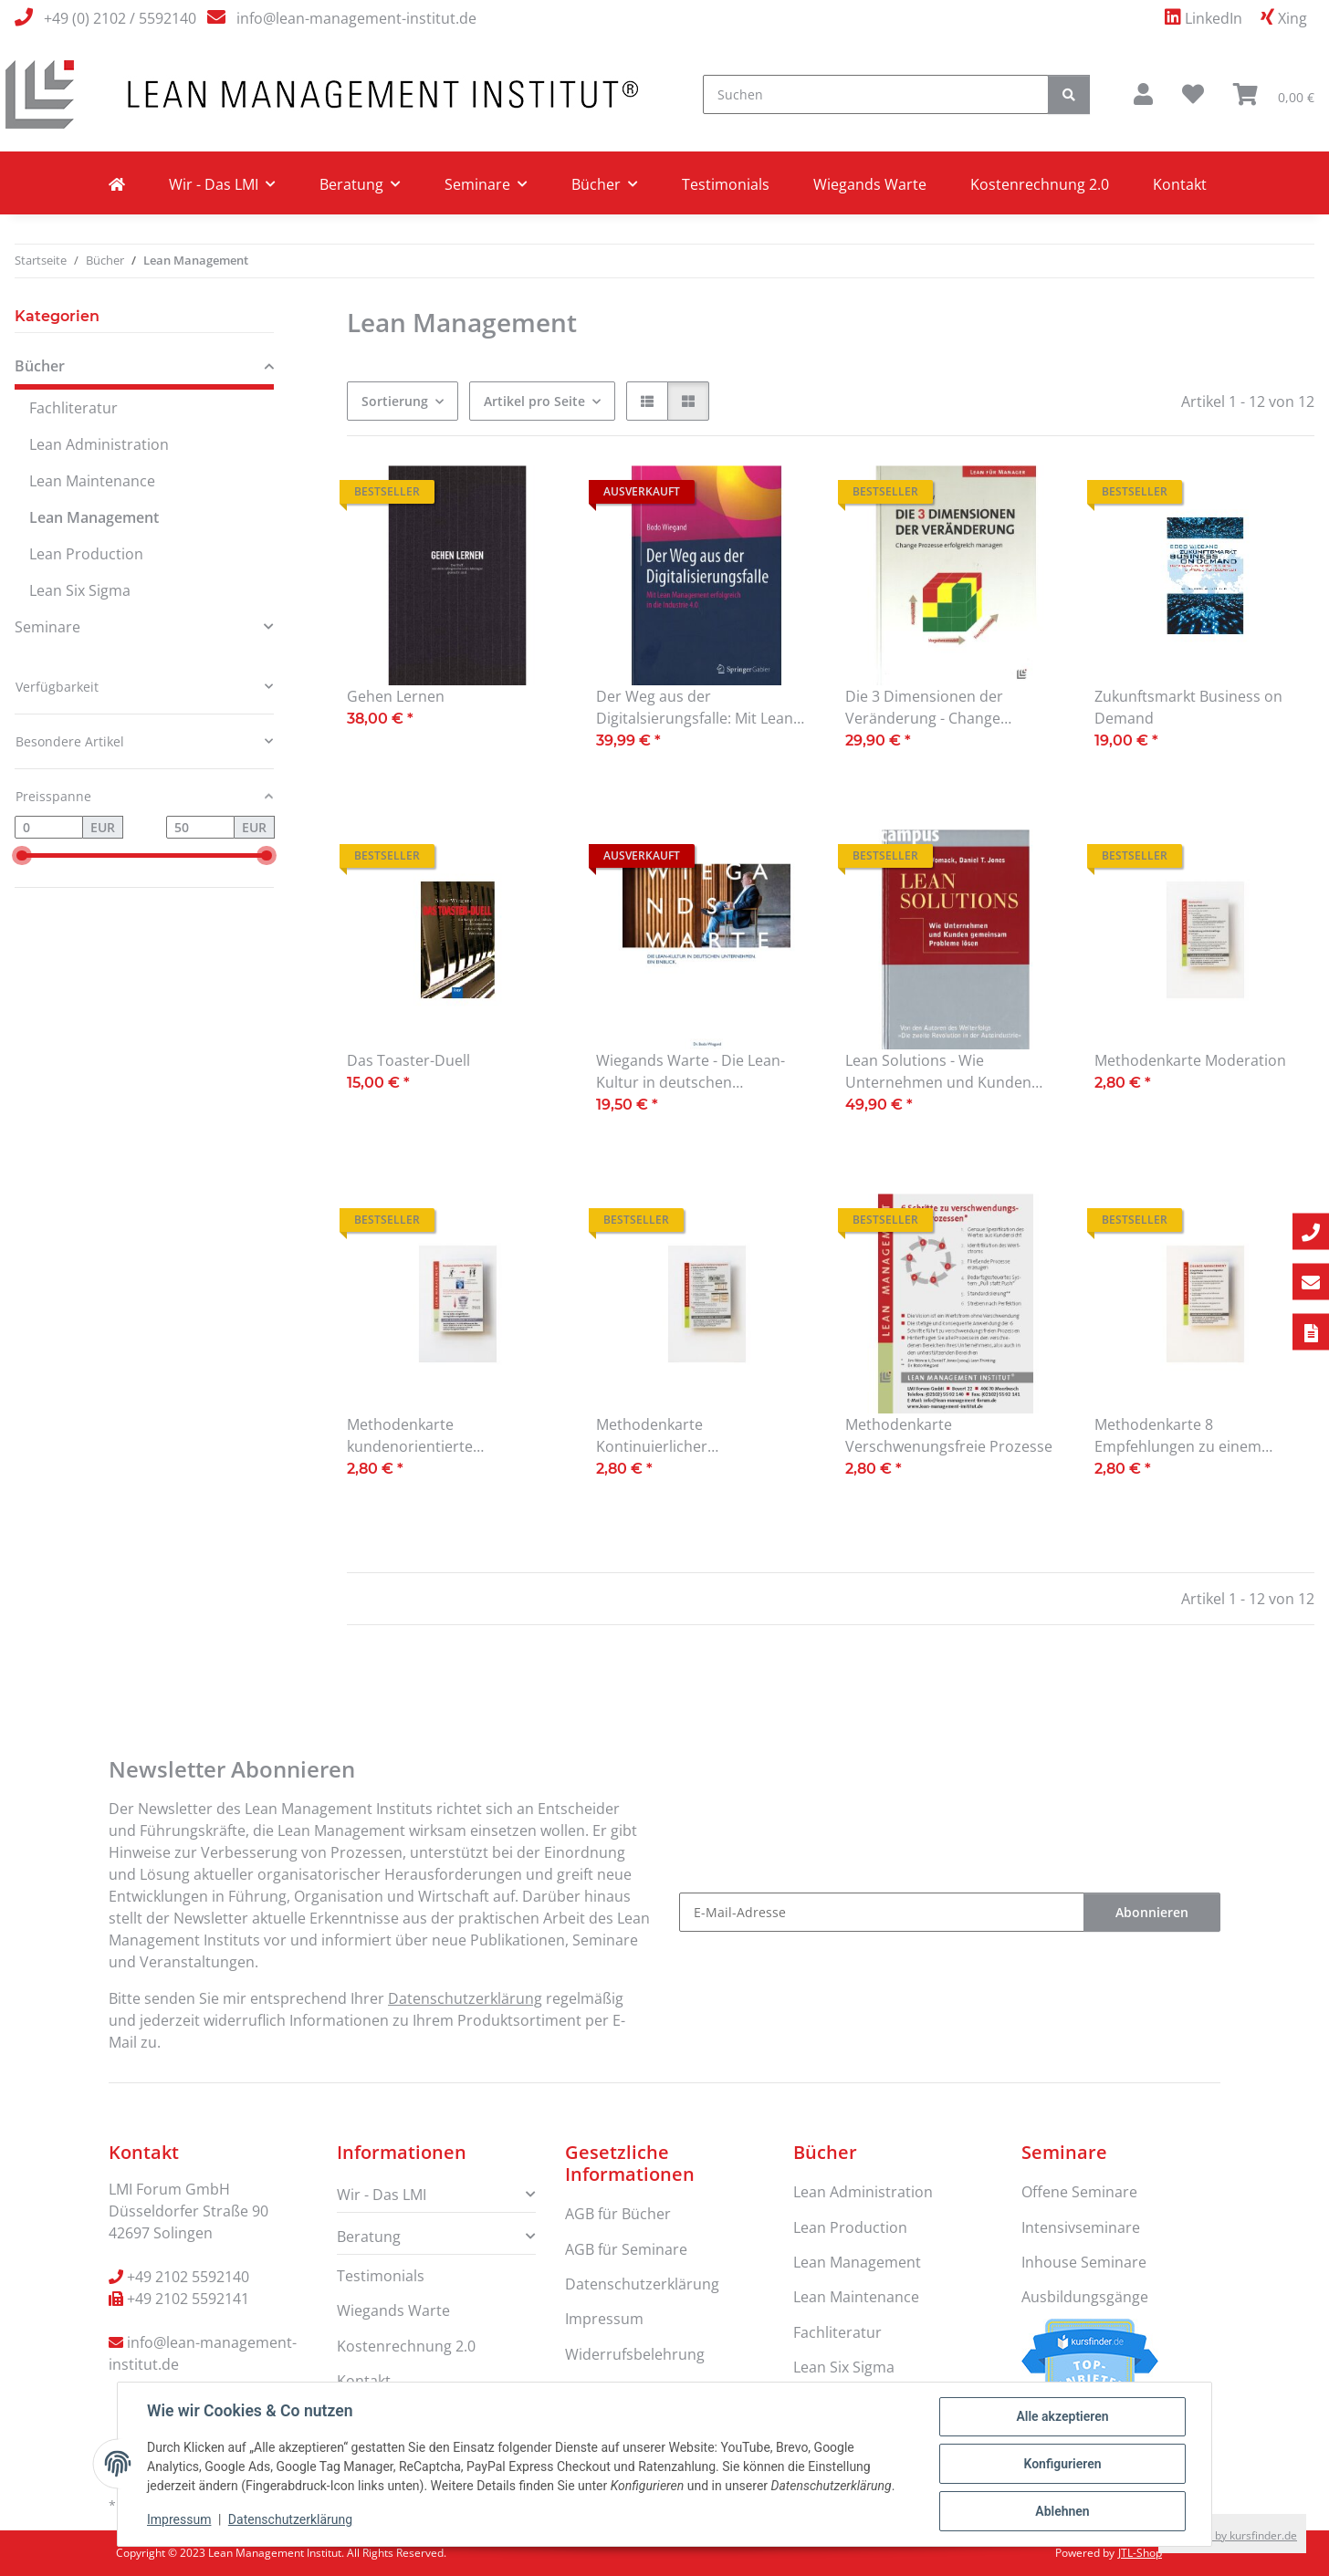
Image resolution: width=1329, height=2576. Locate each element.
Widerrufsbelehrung (635, 2354)
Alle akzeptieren (1062, 2416)
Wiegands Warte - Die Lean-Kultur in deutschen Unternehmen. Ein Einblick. (690, 1071)
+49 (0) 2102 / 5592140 (120, 18)
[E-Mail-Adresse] (881, 1912)
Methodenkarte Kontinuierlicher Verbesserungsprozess (675, 1435)
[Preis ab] (49, 828)
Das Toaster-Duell (408, 1060)
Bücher (40, 366)
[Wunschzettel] (1193, 94)
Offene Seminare (1079, 2192)
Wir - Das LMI (381, 2195)
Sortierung (394, 401)
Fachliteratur (73, 408)
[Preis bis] (200, 828)
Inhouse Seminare (1083, 2262)
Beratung (369, 2237)
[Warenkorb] (1274, 94)
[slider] (21, 855)
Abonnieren (1151, 1912)
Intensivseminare (1080, 2227)
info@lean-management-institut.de (356, 18)
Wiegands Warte (869, 184)
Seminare (47, 627)
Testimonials (725, 184)
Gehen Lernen (396, 696)
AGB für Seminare (626, 2249)
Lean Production (86, 554)
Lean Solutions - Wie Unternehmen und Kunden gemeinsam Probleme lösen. (943, 1071)
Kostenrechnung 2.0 (1039, 184)
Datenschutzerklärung (290, 2519)
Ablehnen (1062, 2511)
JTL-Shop (1140, 2552)
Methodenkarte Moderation (1190, 1060)
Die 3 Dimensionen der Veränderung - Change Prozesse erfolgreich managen (950, 707)
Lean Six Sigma (80, 590)
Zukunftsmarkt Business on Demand (1188, 707)
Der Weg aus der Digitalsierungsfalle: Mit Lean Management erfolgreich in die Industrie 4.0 (701, 707)
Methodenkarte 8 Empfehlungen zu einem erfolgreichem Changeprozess (1198, 1435)
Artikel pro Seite (534, 401)
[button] (1143, 94)
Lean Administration (99, 444)
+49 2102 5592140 (188, 2277)
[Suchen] (876, 94)
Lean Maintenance (92, 481)
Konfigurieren (1062, 2463)
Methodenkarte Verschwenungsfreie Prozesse (948, 1435)
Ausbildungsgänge (1084, 2297)
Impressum (179, 2519)
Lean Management (94, 517)
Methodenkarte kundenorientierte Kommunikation (410, 1435)
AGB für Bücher (618, 2214)
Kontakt (1180, 184)
